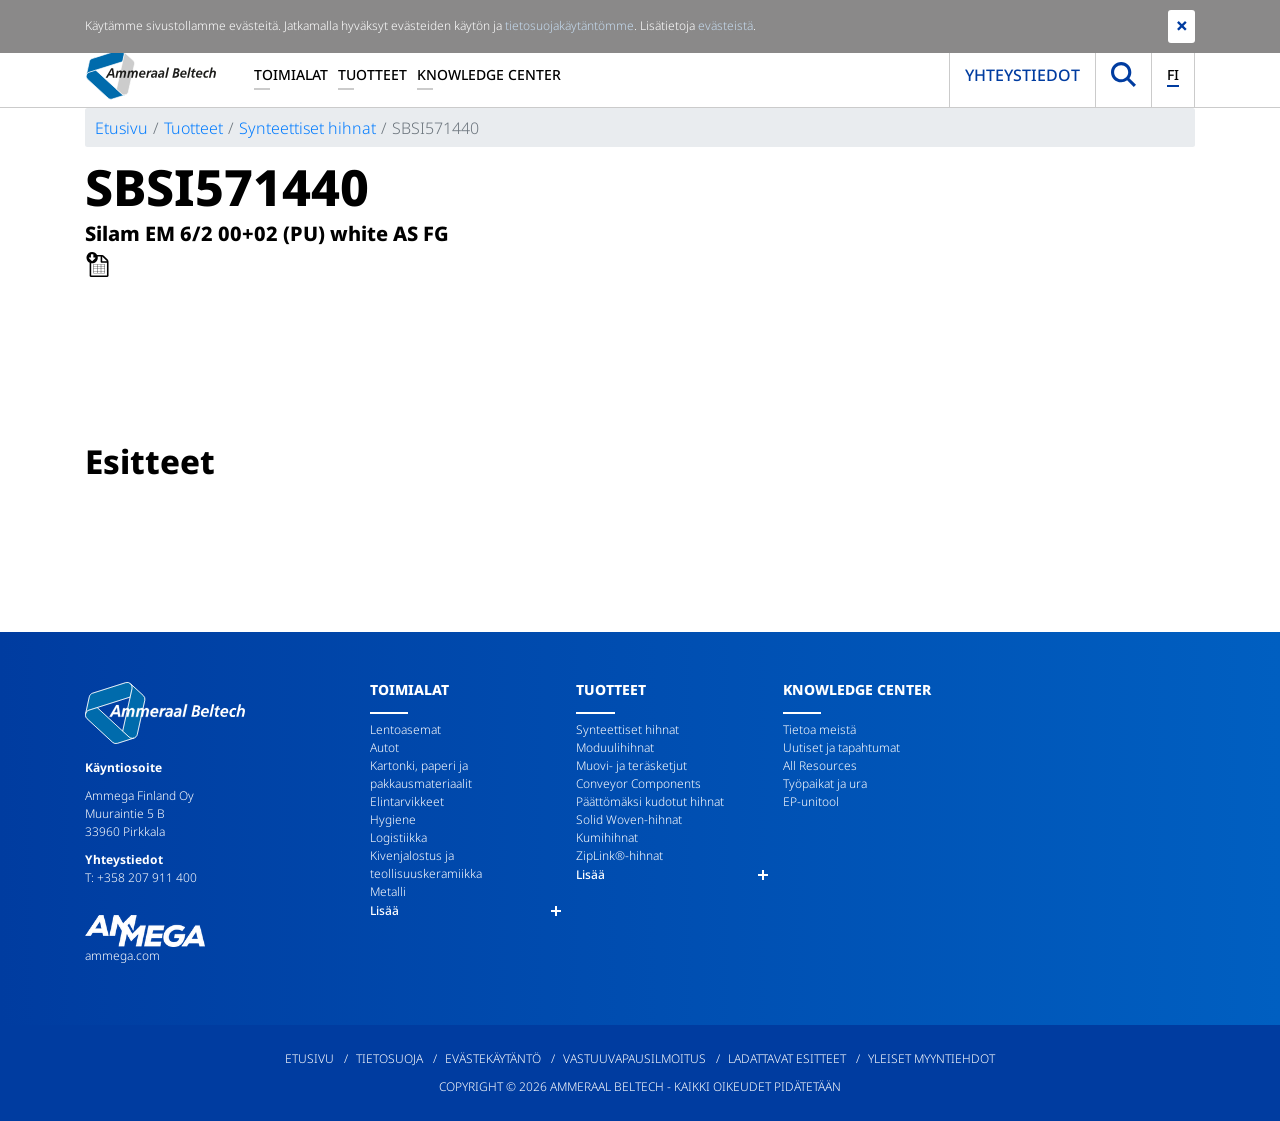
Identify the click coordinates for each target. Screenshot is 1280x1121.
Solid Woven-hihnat (629, 819)
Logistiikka (398, 837)
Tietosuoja (389, 1058)
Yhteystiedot (1022, 75)
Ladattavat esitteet (787, 1058)
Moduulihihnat (615, 747)
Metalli (388, 891)
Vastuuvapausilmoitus (634, 1058)
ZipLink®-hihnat (619, 855)
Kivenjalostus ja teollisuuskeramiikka (426, 864)
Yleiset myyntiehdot (931, 1058)
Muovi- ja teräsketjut (631, 765)
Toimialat (291, 74)
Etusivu (121, 128)
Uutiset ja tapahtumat (841, 747)
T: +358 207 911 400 (141, 877)
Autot (384, 747)
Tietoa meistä (819, 729)
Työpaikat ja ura (825, 783)
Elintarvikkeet (407, 801)
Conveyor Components (638, 783)
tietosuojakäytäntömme (569, 25)
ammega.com (122, 955)
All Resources (820, 765)
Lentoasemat (405, 729)
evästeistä (725, 25)
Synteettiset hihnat (307, 128)
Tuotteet (372, 74)
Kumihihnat (607, 837)
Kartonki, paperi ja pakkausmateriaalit (421, 774)
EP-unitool (811, 801)
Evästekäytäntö (493, 1058)
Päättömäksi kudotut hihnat (650, 801)
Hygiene (393, 819)
